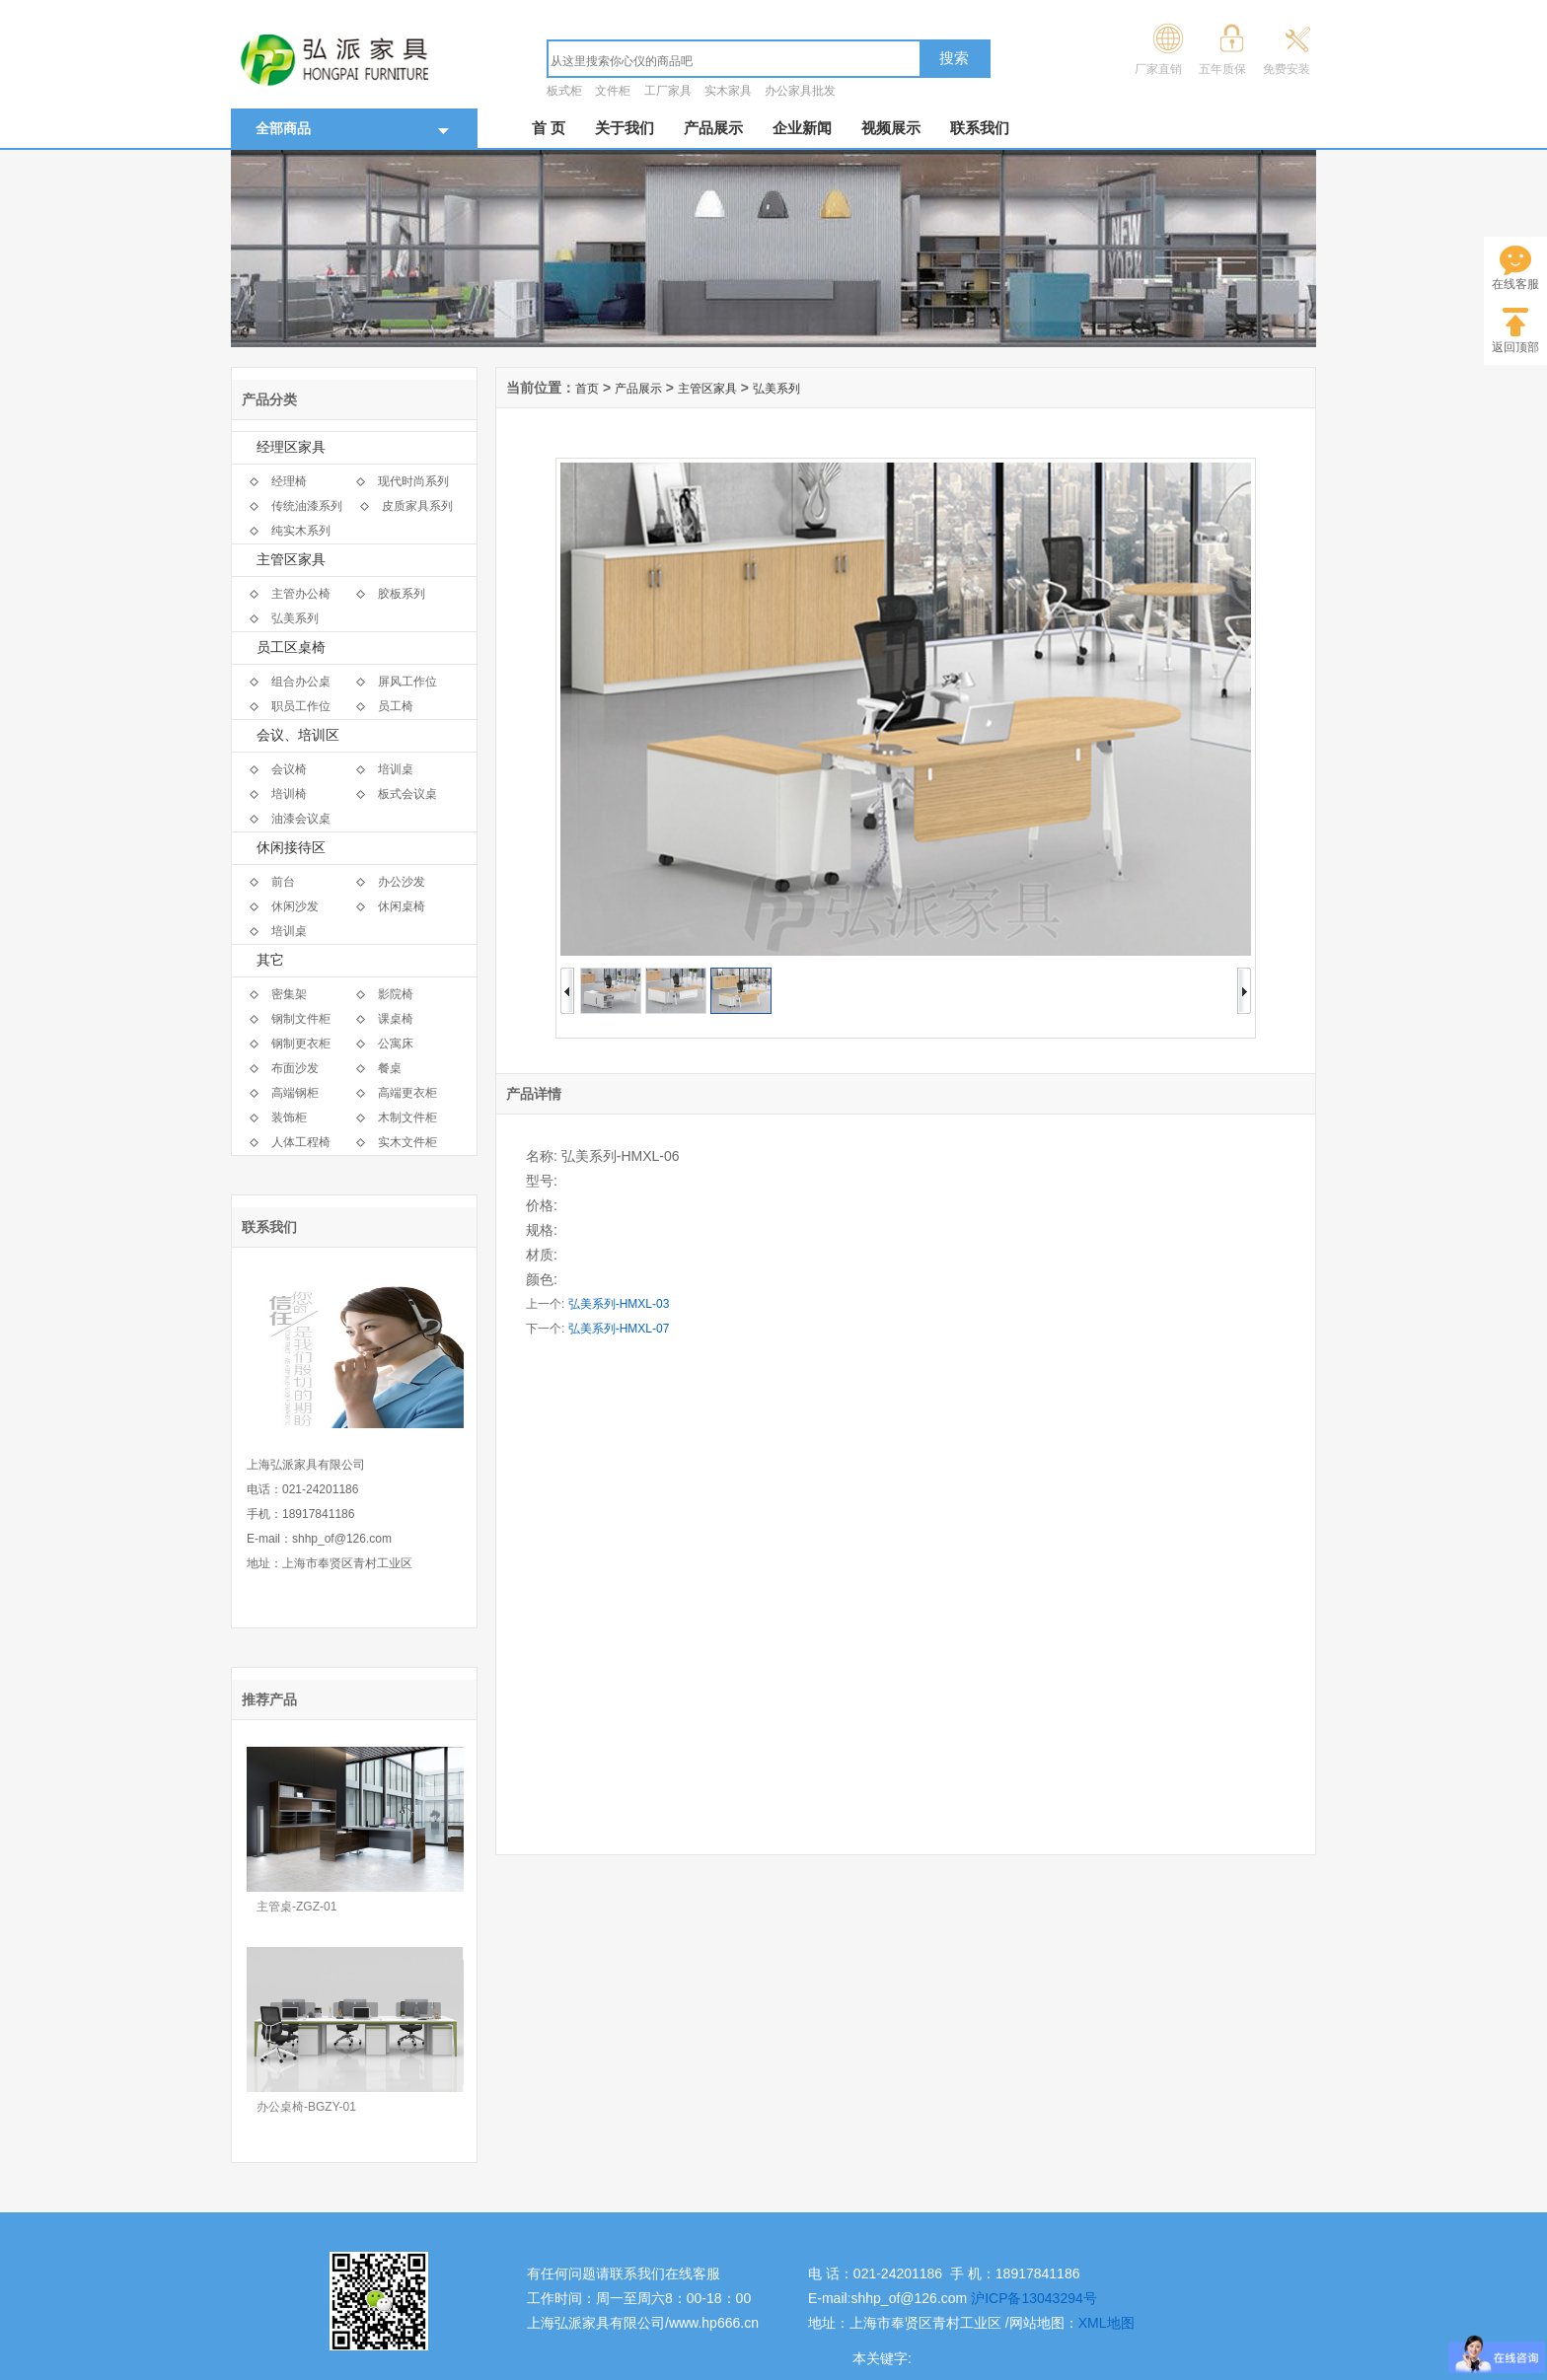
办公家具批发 (800, 91)
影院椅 (395, 994)
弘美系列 (295, 618)
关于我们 (624, 127)
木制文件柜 (407, 1117)
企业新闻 (802, 127)
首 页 (548, 127)
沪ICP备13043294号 (1034, 2298)
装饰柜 (289, 1117)
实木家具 (728, 91)
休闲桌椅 (401, 906)
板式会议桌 (407, 794)
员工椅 (395, 706)
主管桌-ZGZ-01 (296, 1906)
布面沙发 (295, 1068)
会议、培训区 (298, 735)
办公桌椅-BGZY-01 (306, 2107)
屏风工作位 (407, 681)
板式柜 (564, 91)
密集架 (289, 994)
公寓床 (395, 1043)
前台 (283, 882)
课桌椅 (395, 1019)
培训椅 (289, 794)
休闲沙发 (295, 906)
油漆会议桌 (301, 819)
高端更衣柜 (407, 1093)
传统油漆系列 (306, 506)
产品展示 (713, 127)
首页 (587, 389)
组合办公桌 (301, 681)
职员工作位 (301, 706)
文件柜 (612, 91)
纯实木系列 (301, 531)
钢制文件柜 (301, 1019)
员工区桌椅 (291, 647)
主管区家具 (291, 559)
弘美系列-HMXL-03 (619, 1304)
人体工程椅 (301, 1142)
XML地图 (1106, 2323)
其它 (270, 960)
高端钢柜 (295, 1093)
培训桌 (395, 769)
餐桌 (390, 1068)
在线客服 (1515, 284)
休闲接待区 (291, 847)
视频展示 (891, 127)
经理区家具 (291, 447)
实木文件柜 (407, 1142)
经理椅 (289, 481)
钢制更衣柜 (301, 1043)
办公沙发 (401, 882)
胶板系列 (401, 594)
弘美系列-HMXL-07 (619, 1328)
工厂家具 (668, 91)
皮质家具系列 (417, 506)
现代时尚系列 (413, 481)
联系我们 (979, 127)
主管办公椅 (301, 594)
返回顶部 (1515, 347)
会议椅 (289, 769)
